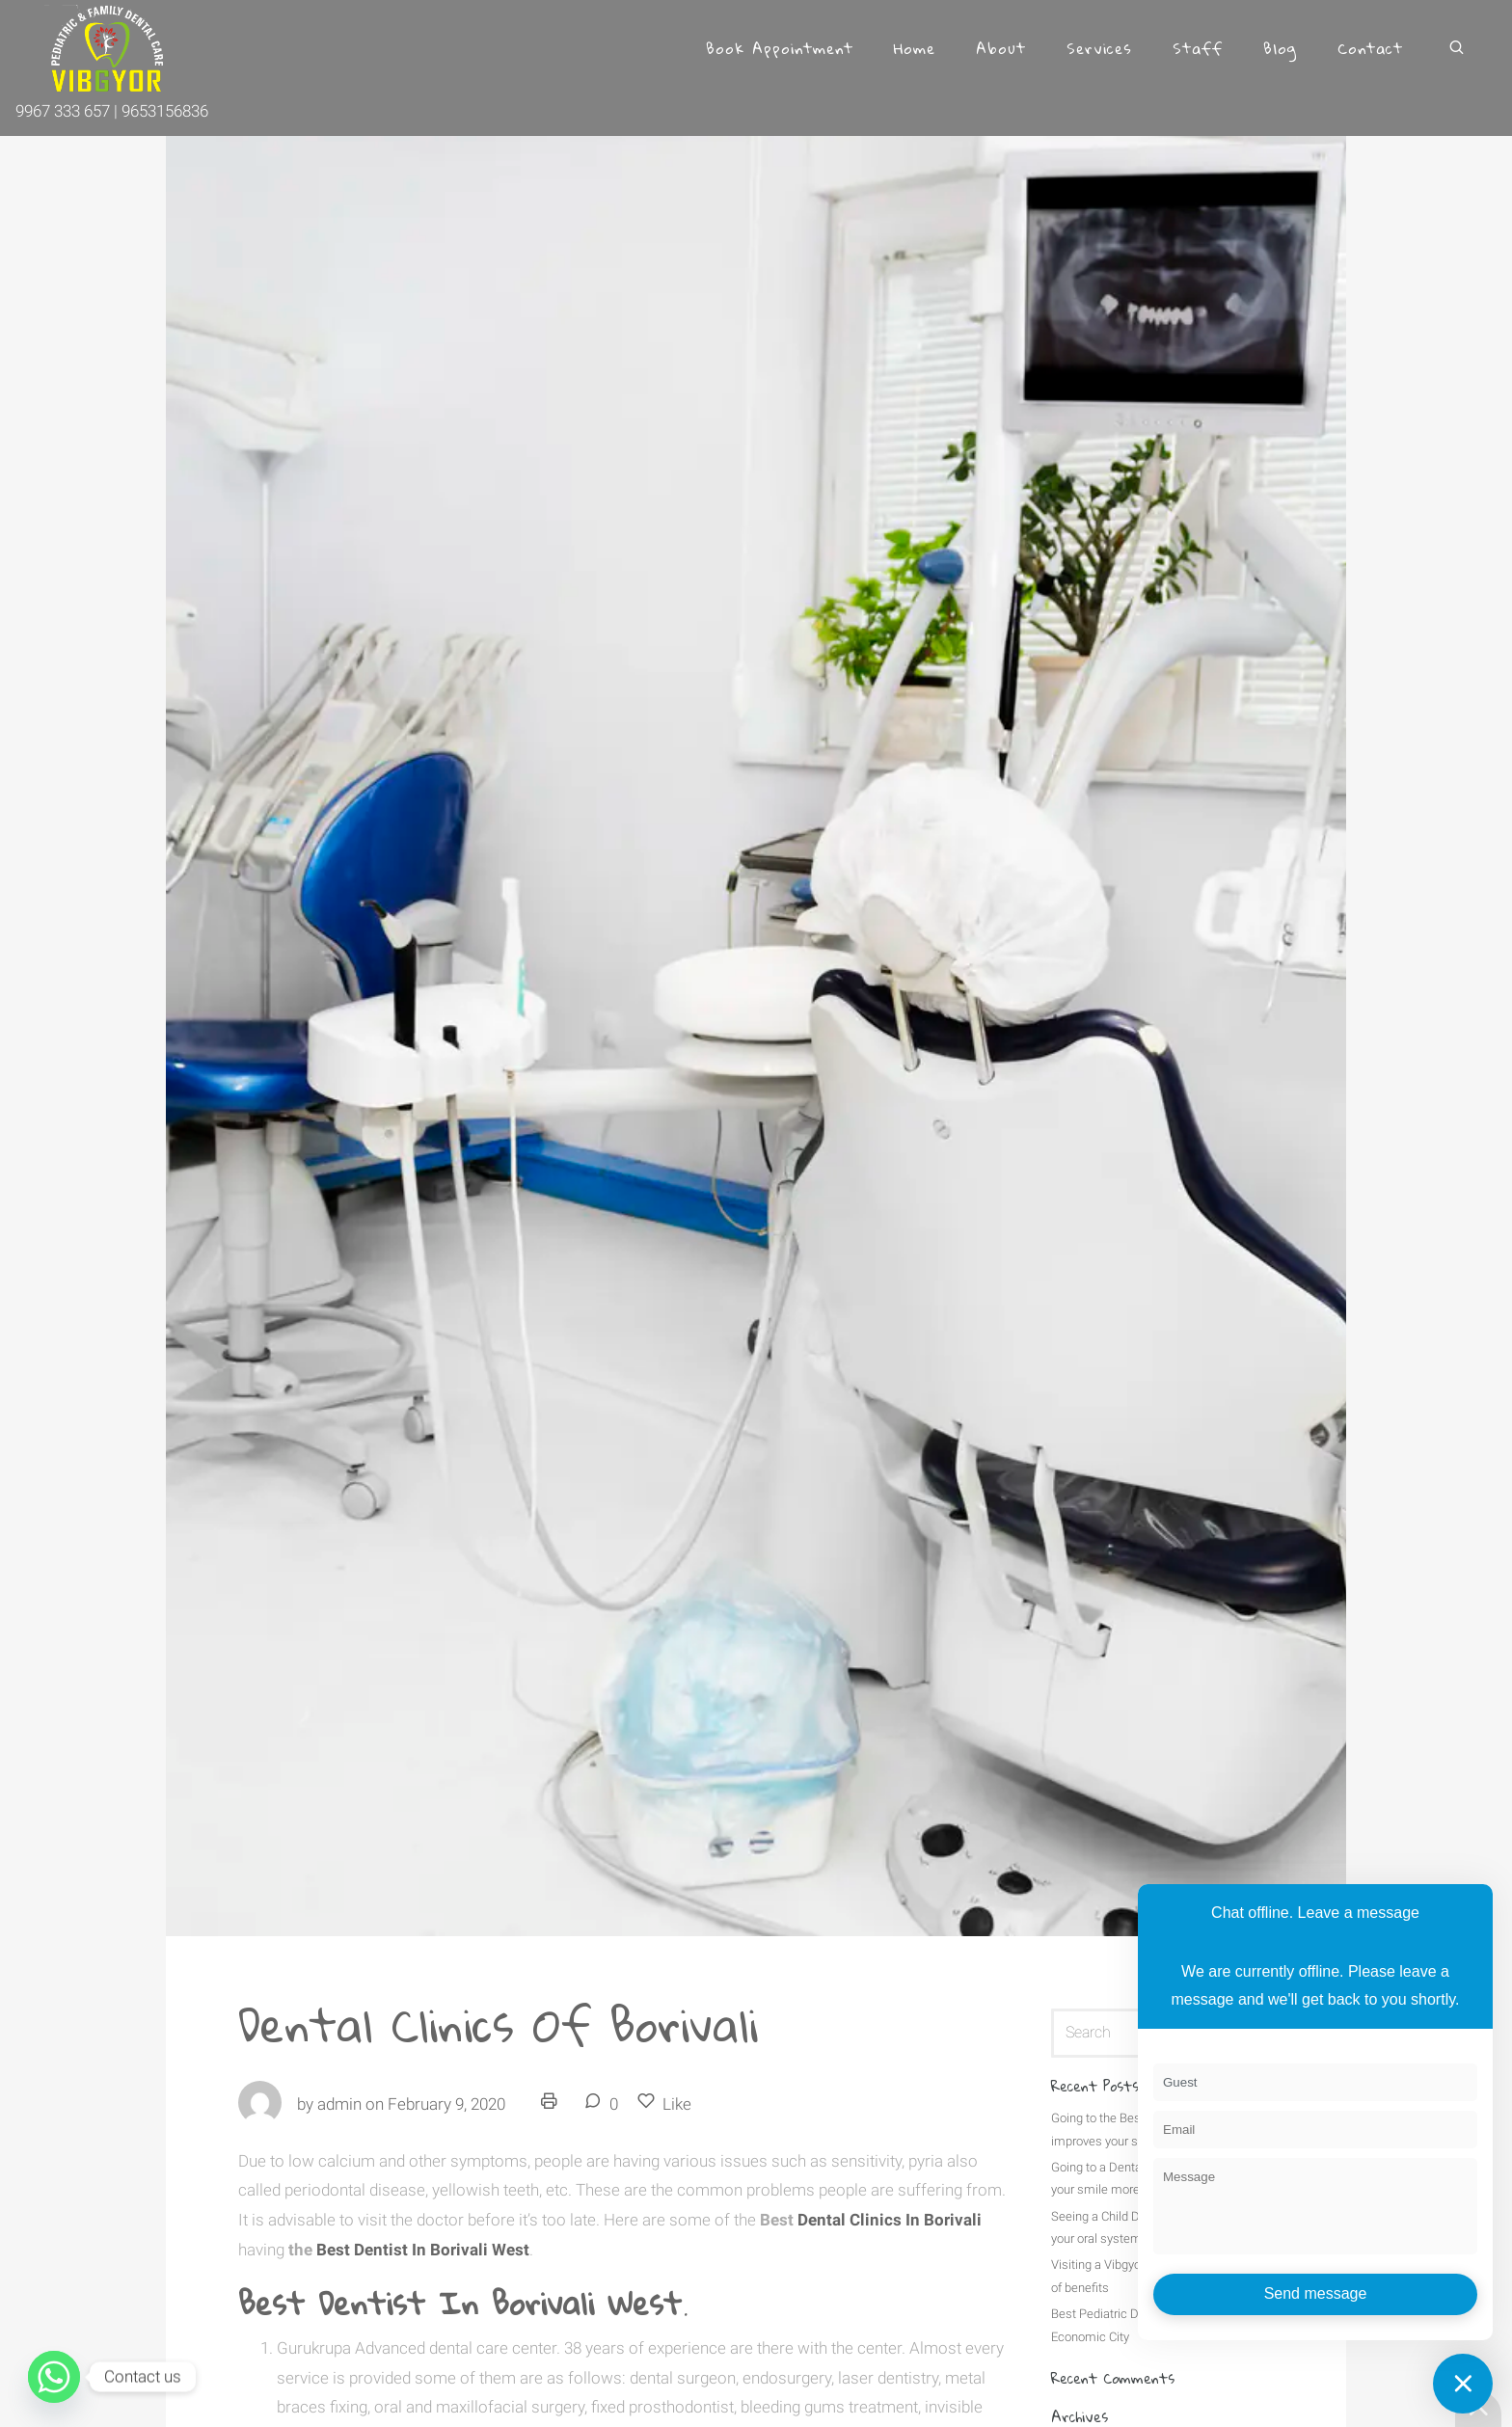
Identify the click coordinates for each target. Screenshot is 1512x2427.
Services (1099, 48)
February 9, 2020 (446, 2104)
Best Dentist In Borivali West (422, 2249)
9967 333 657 (64, 111)
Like (664, 2102)
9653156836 (165, 111)
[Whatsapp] (54, 2377)
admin (339, 2104)
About (1001, 48)
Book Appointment (779, 48)
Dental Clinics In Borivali (888, 2219)
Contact (1370, 48)
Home (914, 48)
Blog (1280, 48)
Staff (1198, 48)
